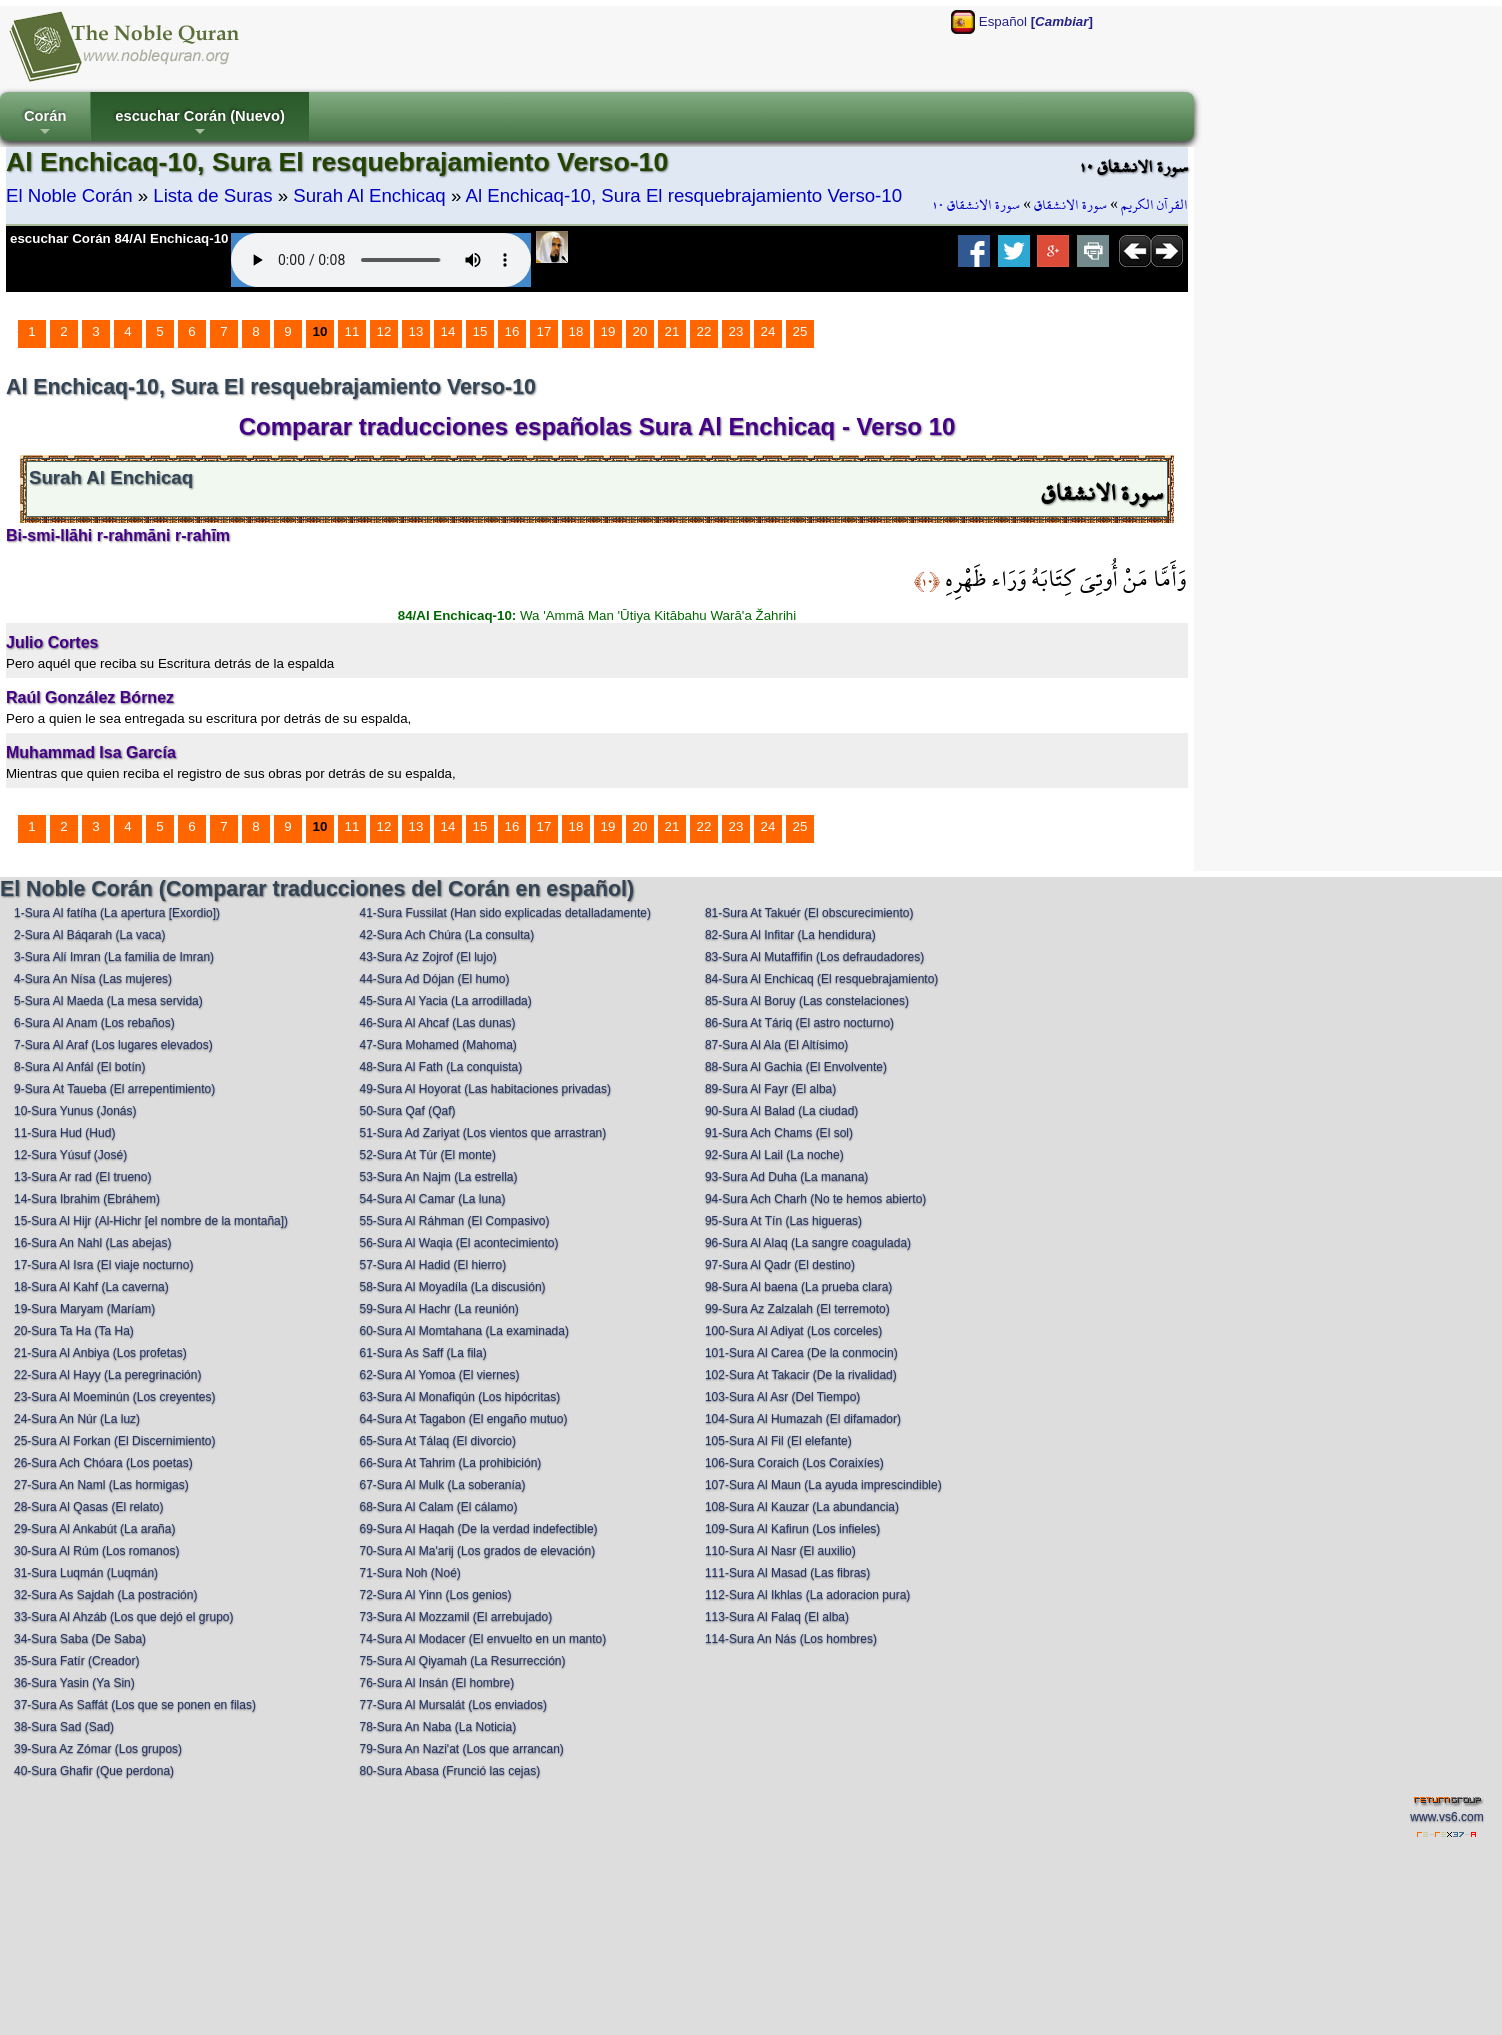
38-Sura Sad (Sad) (64, 1727)
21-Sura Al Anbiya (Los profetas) (100, 1353)
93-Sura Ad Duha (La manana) (786, 1177)
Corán (45, 124)
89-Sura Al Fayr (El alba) (770, 1089)
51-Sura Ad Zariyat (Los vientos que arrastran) (482, 1133)
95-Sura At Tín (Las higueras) (783, 1221)
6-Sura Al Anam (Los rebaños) (94, 1023)
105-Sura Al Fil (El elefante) (778, 1441)
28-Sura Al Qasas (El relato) (88, 1507)
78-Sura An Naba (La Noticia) (437, 1727)
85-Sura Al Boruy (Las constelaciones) (807, 1001)
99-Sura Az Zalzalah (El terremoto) (797, 1309)
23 (736, 331)
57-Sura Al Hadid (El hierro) (432, 1265)
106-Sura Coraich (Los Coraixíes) (794, 1463)
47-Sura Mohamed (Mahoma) (437, 1045)
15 (480, 331)
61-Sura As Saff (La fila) (422, 1353)
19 (608, 331)
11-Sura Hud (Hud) (64, 1133)
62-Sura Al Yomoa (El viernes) (439, 1375)
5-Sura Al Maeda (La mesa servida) (108, 1001)
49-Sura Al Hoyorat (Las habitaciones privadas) (484, 1089)
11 (352, 331)
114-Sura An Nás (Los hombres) (791, 1639)
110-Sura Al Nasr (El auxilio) (780, 1551)
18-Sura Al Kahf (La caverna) (91, 1287)
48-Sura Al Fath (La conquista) (440, 1067)
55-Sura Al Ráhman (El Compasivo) (454, 1221)
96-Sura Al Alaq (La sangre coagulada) (808, 1243)
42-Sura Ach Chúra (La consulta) (446, 935)
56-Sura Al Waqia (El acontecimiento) (458, 1243)
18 (576, 331)
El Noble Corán (69, 195)
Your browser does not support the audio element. (381, 260)
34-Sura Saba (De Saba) (80, 1639)
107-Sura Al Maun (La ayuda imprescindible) (823, 1485)
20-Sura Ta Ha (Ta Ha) (74, 1331)
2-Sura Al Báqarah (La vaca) (89, 935)
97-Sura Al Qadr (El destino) (780, 1265)
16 (512, 331)
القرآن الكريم (1154, 205)
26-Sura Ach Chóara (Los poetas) (103, 1463)
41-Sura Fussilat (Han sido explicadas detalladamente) (505, 913)
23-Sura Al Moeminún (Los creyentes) (114, 1397)
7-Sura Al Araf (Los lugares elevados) (113, 1045)
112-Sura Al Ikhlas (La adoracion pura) (807, 1595)
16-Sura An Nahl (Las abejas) (92, 1243)
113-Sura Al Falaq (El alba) (777, 1617)
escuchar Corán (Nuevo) (199, 124)
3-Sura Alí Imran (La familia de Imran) (114, 957)
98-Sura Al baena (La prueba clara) (798, 1287)
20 (640, 331)
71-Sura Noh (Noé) (409, 1573)
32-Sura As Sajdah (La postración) (105, 1595)
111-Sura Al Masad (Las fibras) (787, 1573)
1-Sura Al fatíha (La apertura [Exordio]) (117, 913)
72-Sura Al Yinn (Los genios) (435, 1595)
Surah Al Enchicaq (369, 195)
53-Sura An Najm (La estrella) (438, 1177)
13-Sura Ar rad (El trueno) (82, 1177)
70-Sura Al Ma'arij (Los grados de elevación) (477, 1551)
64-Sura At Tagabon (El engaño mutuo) (463, 1419)
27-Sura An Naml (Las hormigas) (101, 1485)
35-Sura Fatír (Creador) (76, 1661)
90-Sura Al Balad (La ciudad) (781, 1111)
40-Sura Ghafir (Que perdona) (94, 1771)
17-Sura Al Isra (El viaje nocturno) (103, 1265)
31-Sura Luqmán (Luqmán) (86, 1573)
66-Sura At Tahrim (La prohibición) (450, 1463)
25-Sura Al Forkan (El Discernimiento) (114, 1441)
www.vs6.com (1446, 1817)
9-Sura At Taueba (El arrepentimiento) (114, 1089)
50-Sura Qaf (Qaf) (407, 1111)
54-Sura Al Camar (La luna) (432, 1199)
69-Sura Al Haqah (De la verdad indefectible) (478, 1529)
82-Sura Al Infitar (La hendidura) (790, 935)
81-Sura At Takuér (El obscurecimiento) (809, 913)
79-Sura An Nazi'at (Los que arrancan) (461, 1749)
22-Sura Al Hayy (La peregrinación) (107, 1375)
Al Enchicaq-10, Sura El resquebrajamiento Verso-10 (683, 195)
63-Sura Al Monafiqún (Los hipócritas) (459, 1397)
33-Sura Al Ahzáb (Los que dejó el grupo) (123, 1617)
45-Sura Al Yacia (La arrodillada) (445, 1001)
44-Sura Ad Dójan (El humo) (434, 979)
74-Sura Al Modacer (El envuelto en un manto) (482, 1639)
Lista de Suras (212, 195)
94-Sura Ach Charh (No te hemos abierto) (815, 1199)
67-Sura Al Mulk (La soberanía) (442, 1485)
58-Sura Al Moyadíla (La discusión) (452, 1287)
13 (416, 331)
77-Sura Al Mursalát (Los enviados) (452, 1705)
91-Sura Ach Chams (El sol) (779, 1133)
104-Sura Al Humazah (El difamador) (803, 1419)
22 (704, 331)
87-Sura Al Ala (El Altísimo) (776, 1045)
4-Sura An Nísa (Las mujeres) (93, 979)
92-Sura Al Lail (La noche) (774, 1155)
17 (544, 331)
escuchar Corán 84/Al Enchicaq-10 (119, 238)
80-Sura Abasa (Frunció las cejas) (449, 1771)
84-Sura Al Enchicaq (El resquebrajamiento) (821, 979)
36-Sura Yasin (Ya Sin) (74, 1683)
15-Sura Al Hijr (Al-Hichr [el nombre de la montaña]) (151, 1221)
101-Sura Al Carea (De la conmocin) (801, 1353)
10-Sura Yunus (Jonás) (75, 1111)
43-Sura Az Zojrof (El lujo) (427, 957)
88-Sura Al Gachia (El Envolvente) (796, 1067)
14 (448, 331)
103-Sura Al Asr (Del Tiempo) (782, 1397)
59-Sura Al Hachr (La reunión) (438, 1309)
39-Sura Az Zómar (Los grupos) (98, 1749)
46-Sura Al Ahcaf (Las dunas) (437, 1023)
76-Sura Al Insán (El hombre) (436, 1683)
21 (672, 331)
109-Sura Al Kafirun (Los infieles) (792, 1529)
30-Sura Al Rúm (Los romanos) (96, 1551)
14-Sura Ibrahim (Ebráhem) (87, 1199)
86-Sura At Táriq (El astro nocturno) (799, 1023)
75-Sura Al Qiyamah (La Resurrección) (462, 1661)
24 (768, 331)
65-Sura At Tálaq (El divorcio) (437, 1441)
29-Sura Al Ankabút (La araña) (94, 1529)
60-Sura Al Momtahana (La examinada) (463, 1331)
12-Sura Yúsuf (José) (70, 1155)
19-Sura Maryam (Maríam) (84, 1309)
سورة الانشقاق (1070, 205)
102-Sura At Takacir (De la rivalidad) (801, 1375)
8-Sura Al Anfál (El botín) (79, 1067)
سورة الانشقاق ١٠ (976, 205)
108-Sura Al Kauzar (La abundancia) (802, 1507)
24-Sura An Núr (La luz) (77, 1419)
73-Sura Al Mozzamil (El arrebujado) (455, 1617)
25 (800, 331)
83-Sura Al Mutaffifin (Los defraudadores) (814, 957)
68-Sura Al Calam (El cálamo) (438, 1507)
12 (384, 331)
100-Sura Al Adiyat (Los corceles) (793, 1331)
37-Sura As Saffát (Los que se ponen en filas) (135, 1705)
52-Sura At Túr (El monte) (427, 1155)
